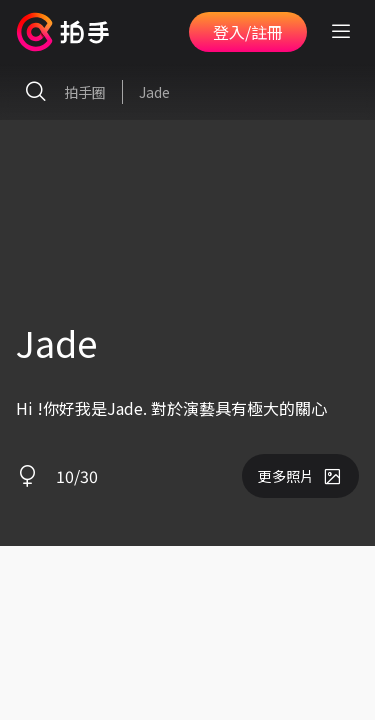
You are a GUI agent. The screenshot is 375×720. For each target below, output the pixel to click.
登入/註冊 (248, 32)
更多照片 (300, 476)
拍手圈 (61, 92)
